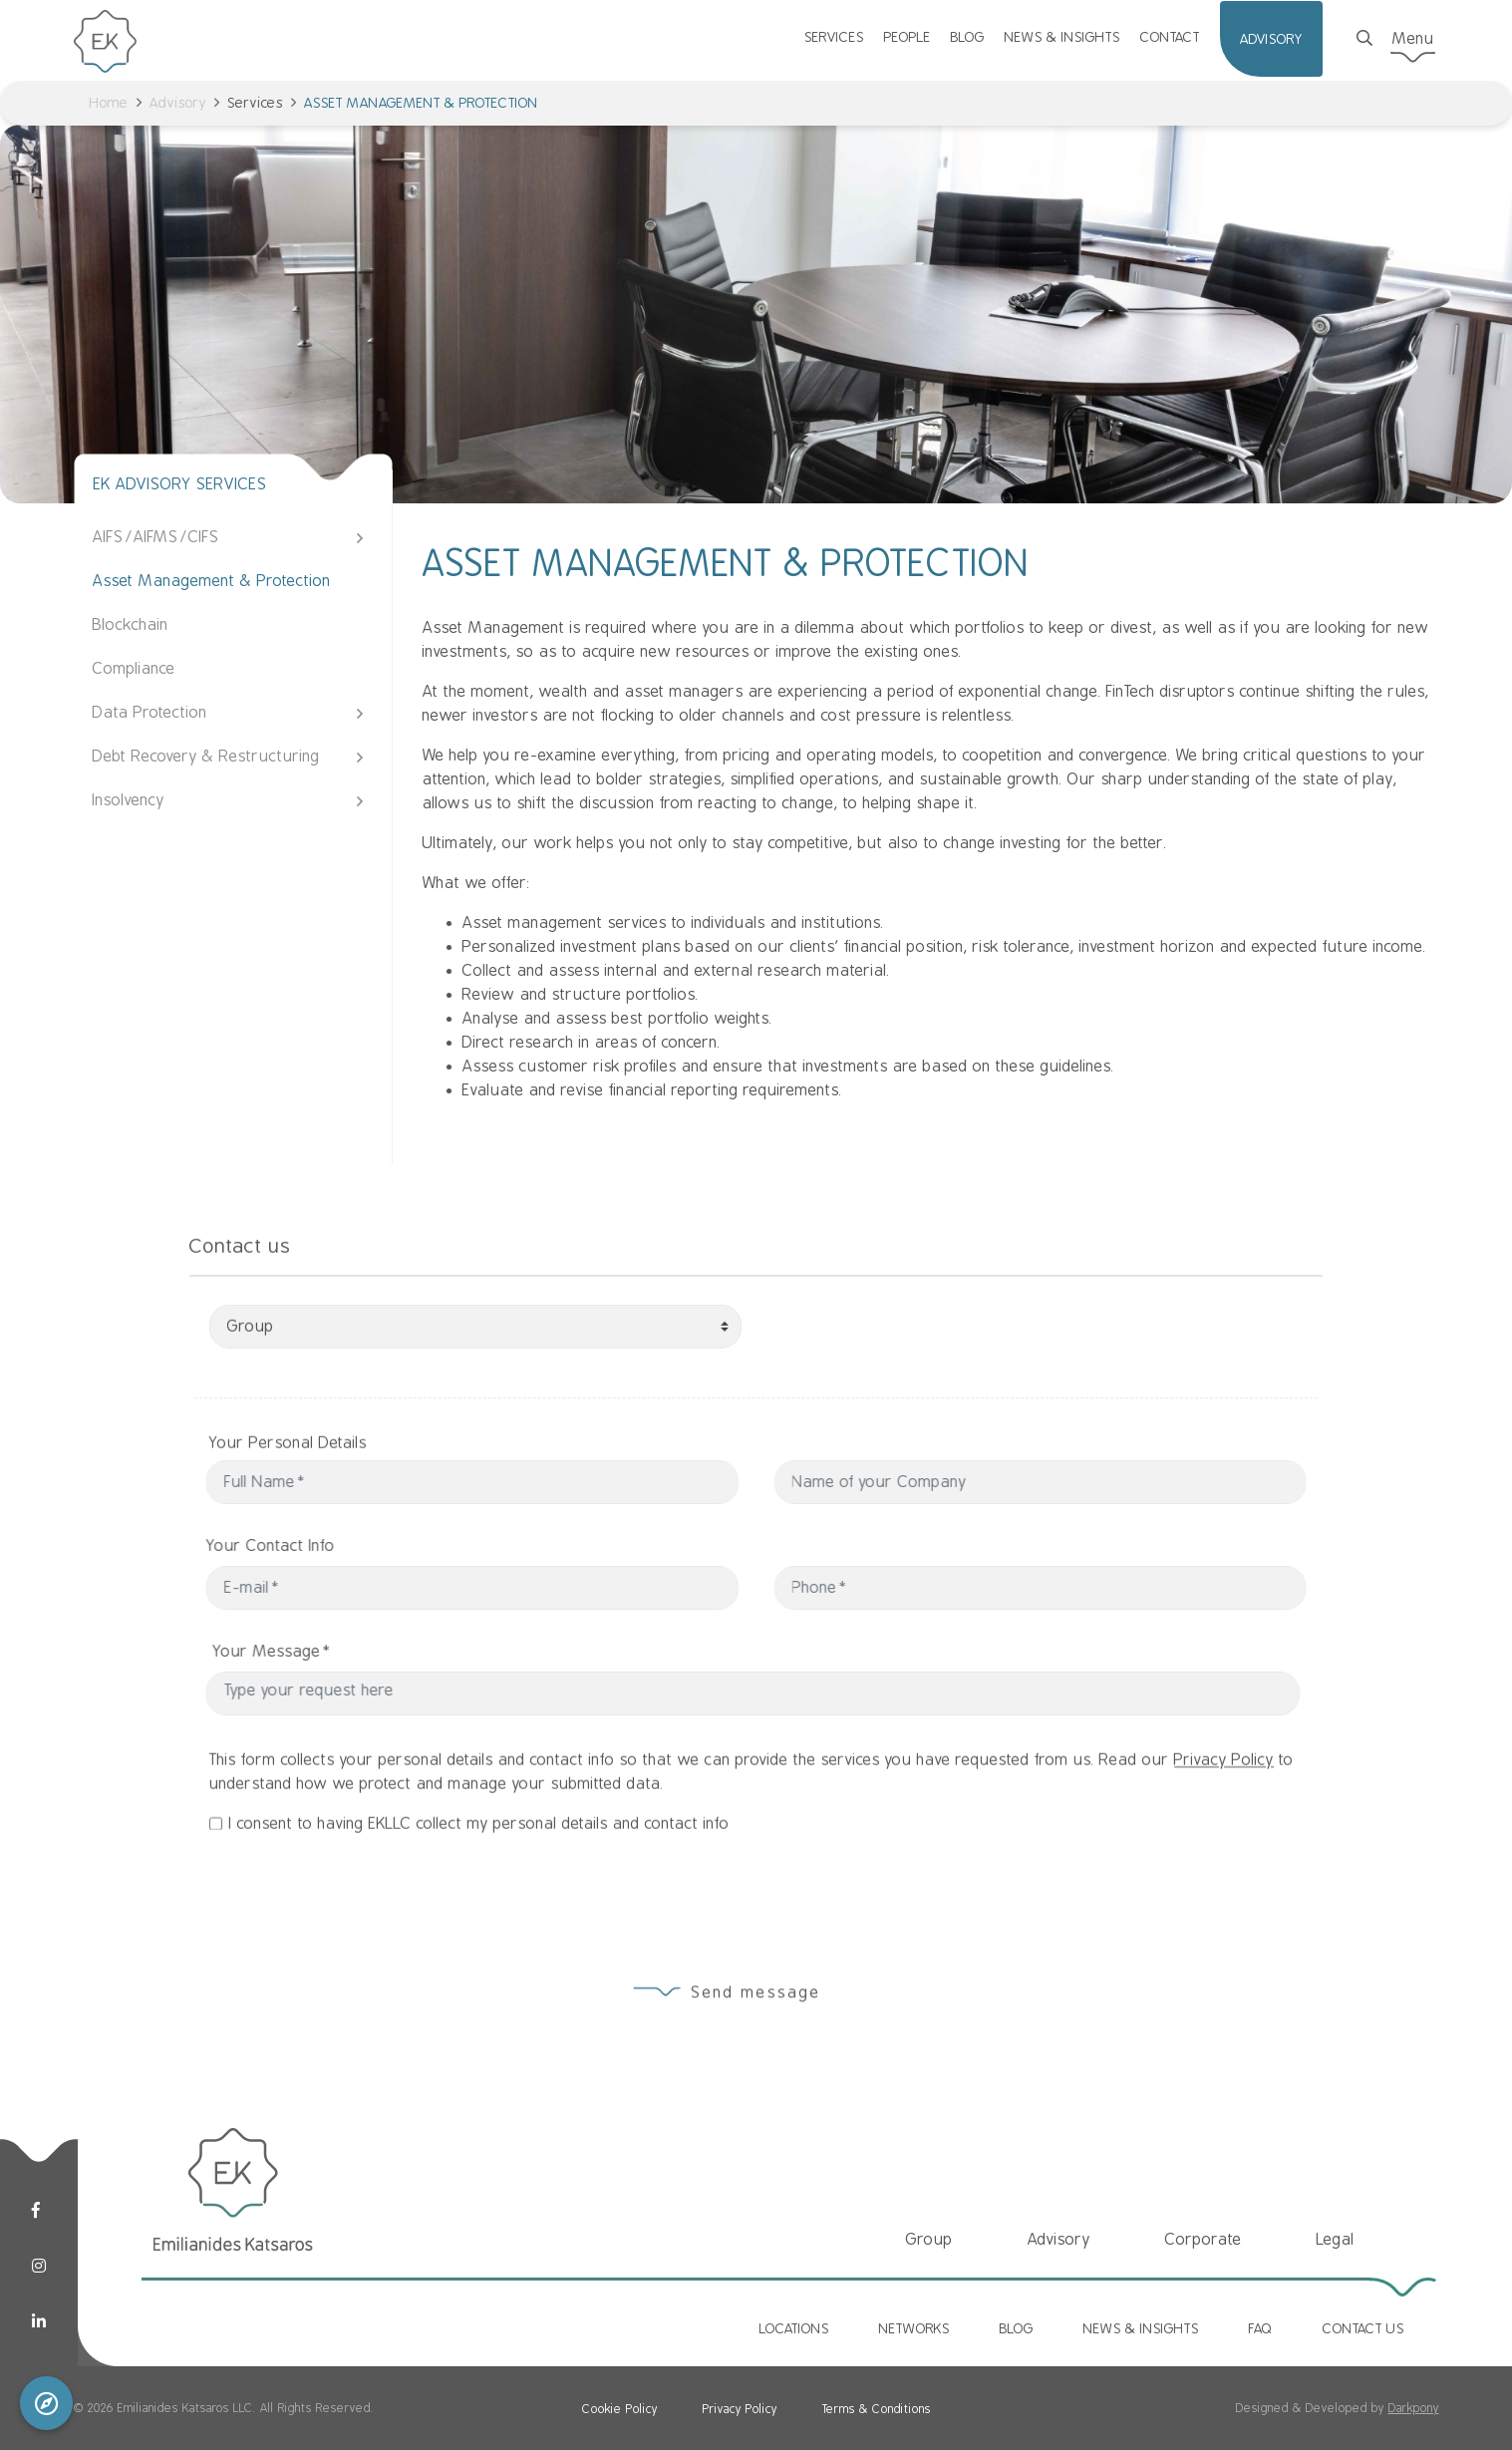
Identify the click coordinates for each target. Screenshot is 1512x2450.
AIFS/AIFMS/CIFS (156, 537)
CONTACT (1170, 37)
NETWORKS (914, 2328)
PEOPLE (907, 37)
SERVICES (834, 37)
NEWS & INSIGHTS (1062, 37)
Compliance (134, 669)
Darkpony (1413, 2408)
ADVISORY (1271, 39)
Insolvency (128, 800)
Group (929, 2240)
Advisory (178, 103)
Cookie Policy (620, 2409)
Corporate (1203, 2240)
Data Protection (150, 713)
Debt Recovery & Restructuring (206, 757)
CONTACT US (1363, 2328)
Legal (1336, 2240)
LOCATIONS (794, 2328)
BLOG (968, 37)
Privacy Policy (1224, 1845)
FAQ (1261, 2328)
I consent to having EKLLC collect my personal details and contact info (479, 1909)
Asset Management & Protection (212, 581)
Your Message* (356, 1652)
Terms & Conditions (876, 2409)
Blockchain (130, 625)
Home (109, 103)
